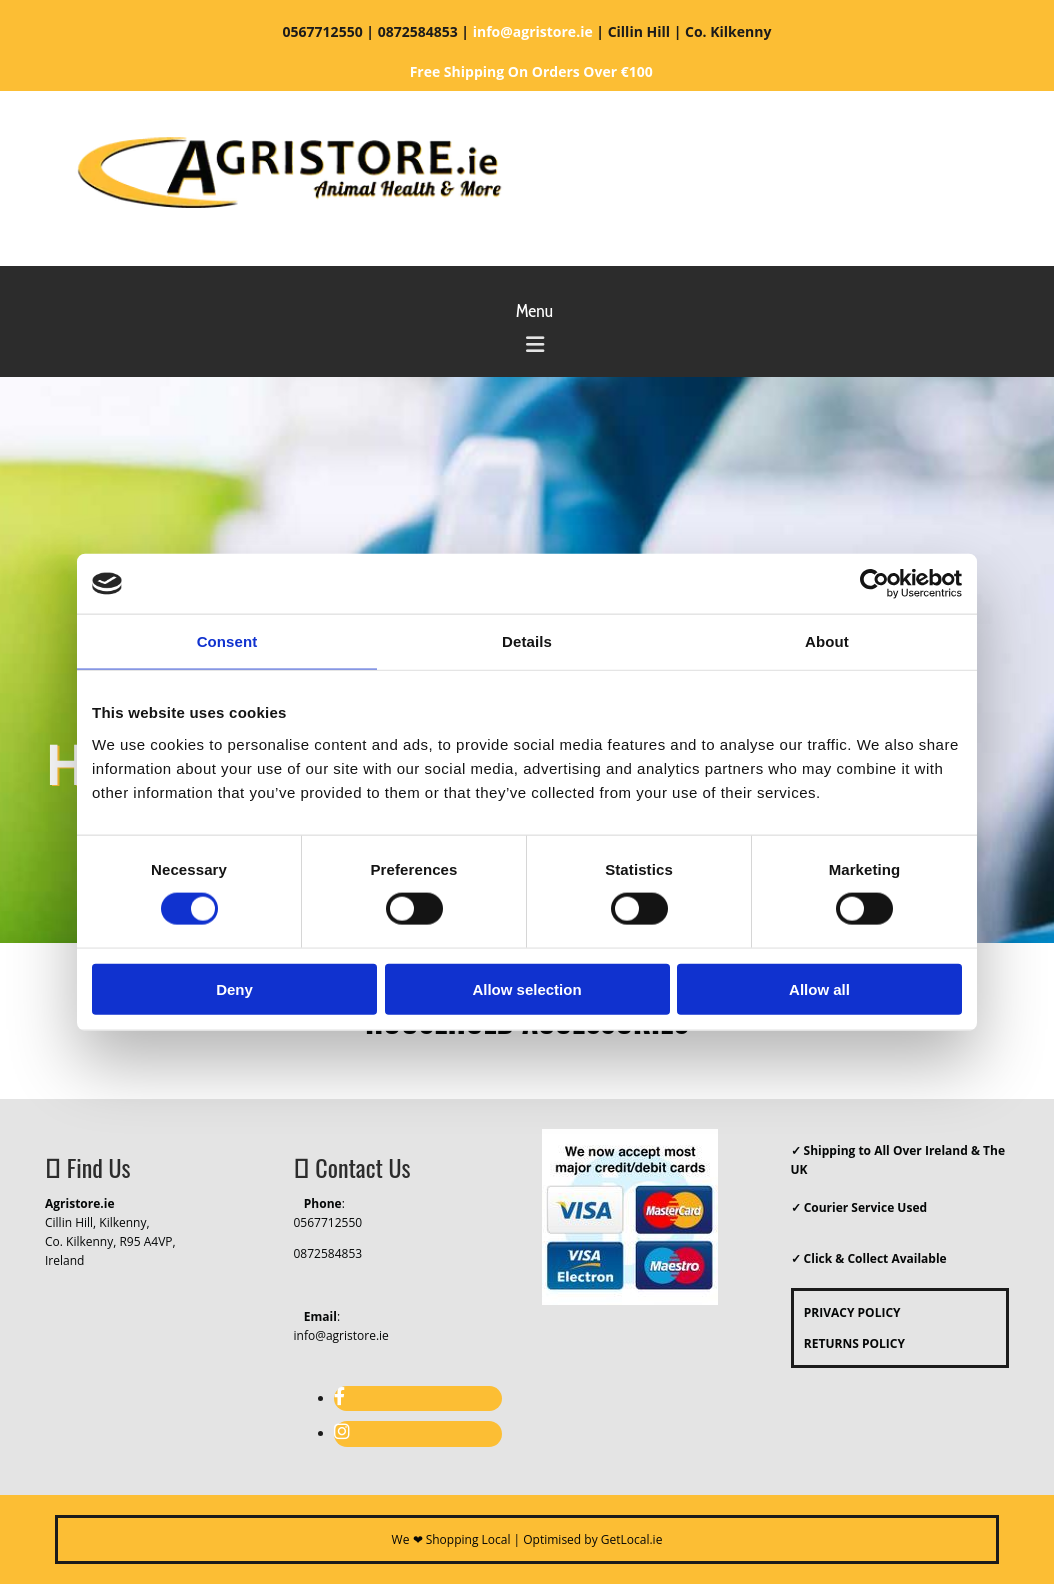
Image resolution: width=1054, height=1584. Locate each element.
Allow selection (526, 988)
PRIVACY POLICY (847, 1312)
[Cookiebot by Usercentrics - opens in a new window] (874, 584)
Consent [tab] (227, 641)
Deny (234, 988)
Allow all (819, 988)
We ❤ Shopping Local (451, 1539)
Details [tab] (527, 641)
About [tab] (827, 641)
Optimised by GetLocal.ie (592, 1539)
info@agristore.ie (341, 1335)
